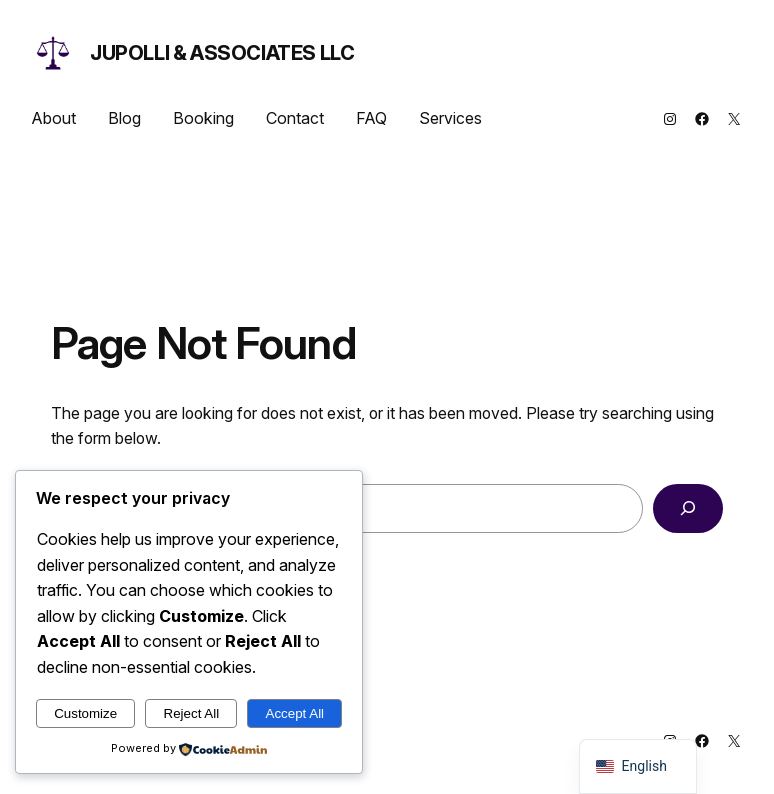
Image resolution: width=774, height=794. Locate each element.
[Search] (688, 508)
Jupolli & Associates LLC (222, 53)
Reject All (192, 713)
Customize (85, 713)
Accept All (295, 713)
